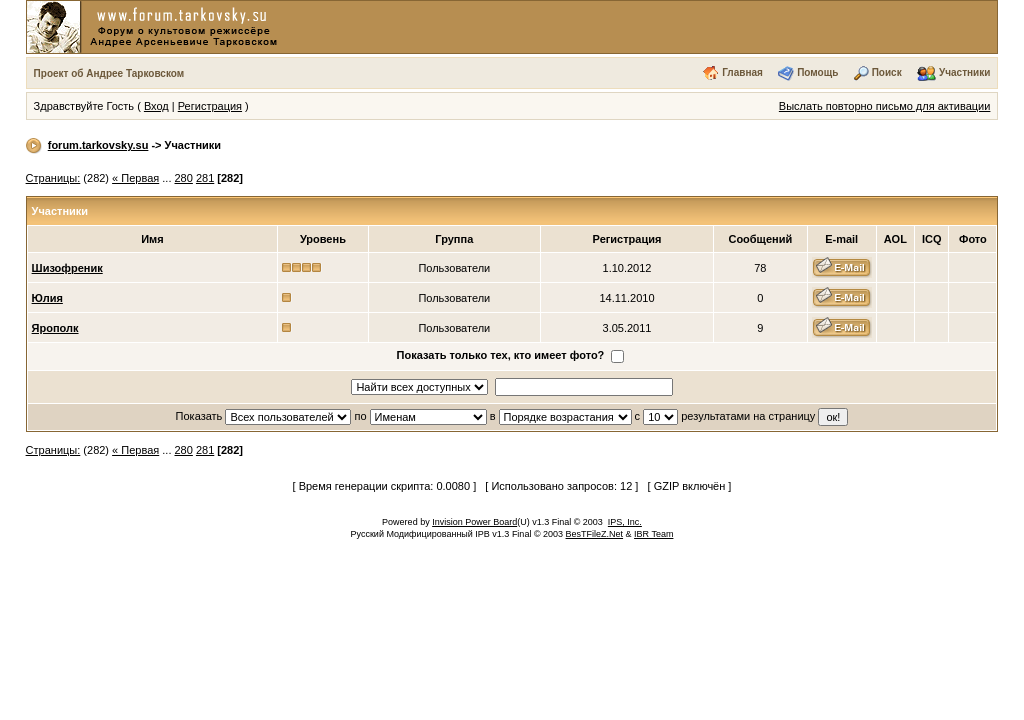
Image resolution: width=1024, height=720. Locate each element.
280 (184, 178)
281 (205, 178)
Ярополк (55, 328)
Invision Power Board (474, 522)
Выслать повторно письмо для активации (885, 106)
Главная (742, 72)
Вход (156, 106)
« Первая (135, 178)
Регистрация (210, 106)
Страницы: (53, 178)
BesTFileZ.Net (595, 534)
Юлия (47, 298)
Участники (964, 72)
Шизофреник (67, 268)
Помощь (817, 72)
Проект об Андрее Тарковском (109, 73)
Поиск (887, 72)
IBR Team (653, 534)
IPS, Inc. (625, 522)
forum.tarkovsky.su (98, 145)
